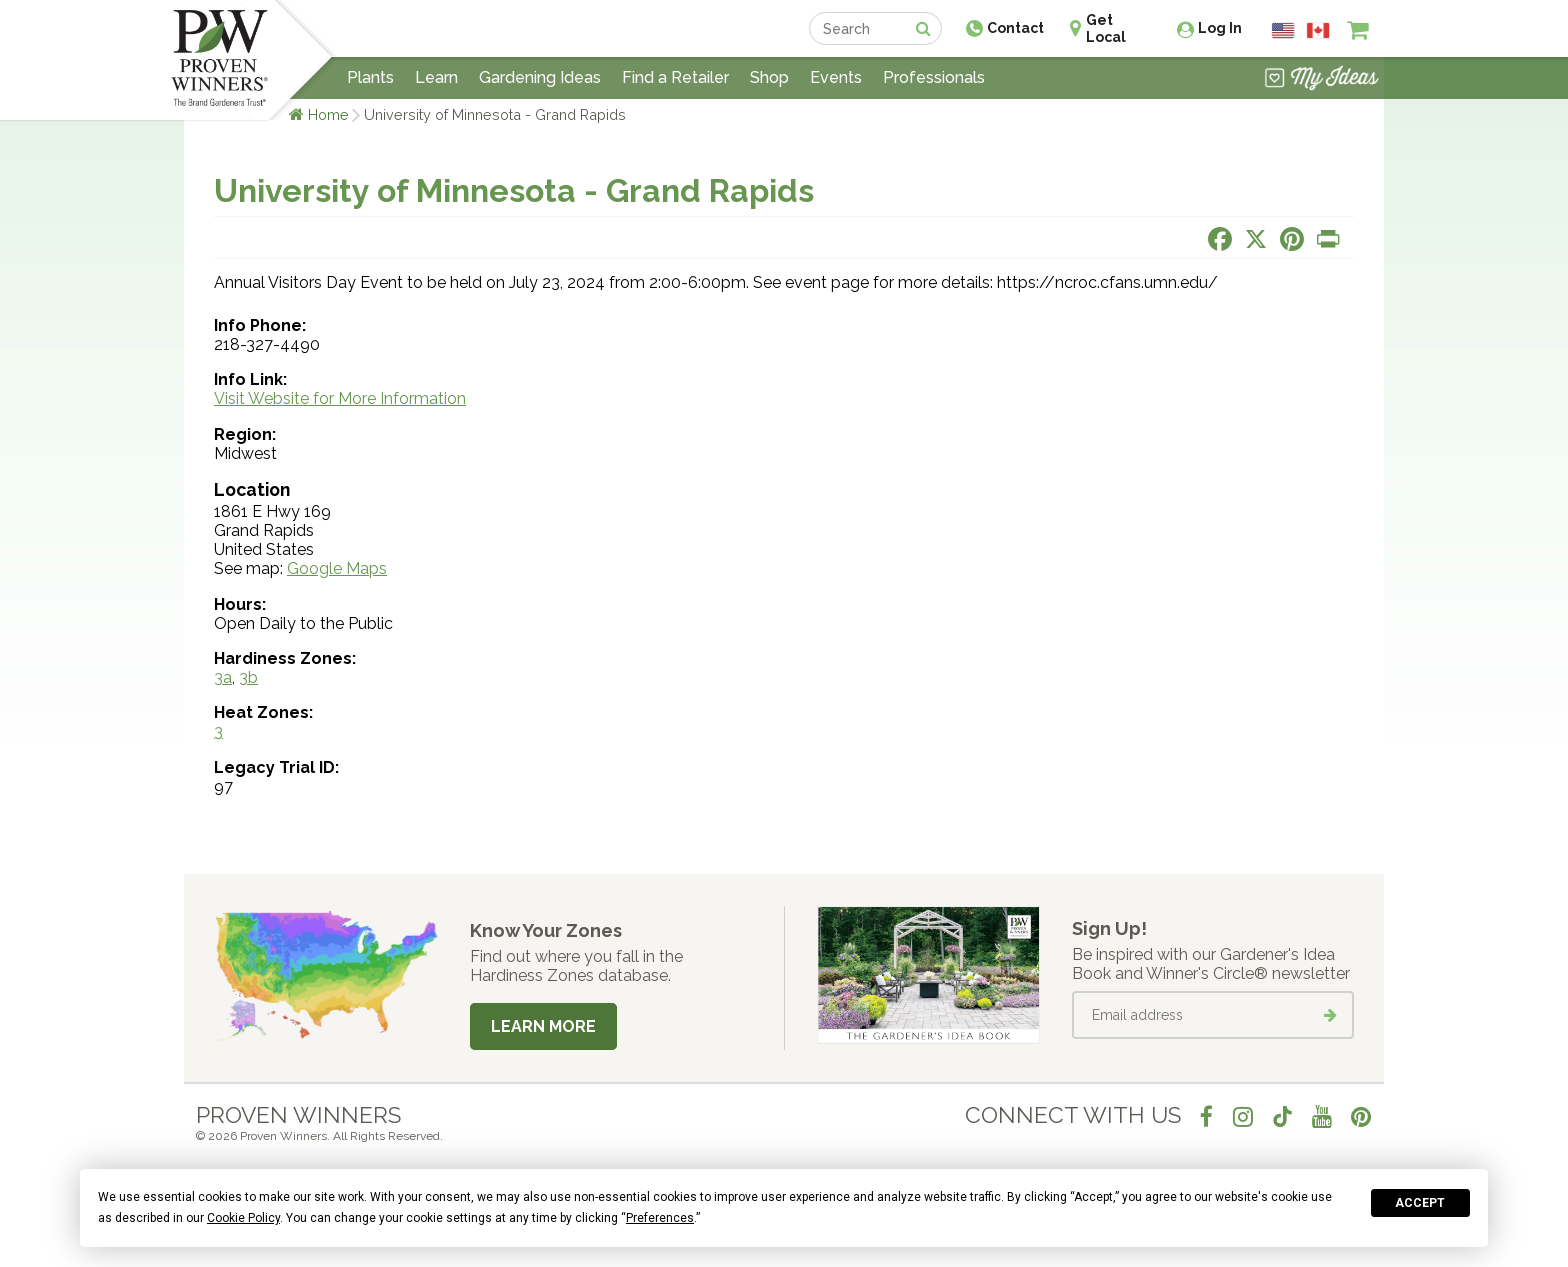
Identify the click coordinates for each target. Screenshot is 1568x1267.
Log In (1220, 28)
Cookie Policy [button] (243, 1218)
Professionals (934, 77)
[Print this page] (1328, 239)
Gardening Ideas (540, 77)
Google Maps (337, 568)
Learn (436, 77)
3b (248, 677)
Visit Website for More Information (340, 398)
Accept (1420, 1203)
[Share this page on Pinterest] (1292, 239)
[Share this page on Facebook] (1220, 239)
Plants (370, 77)
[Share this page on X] (1256, 239)
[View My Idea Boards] (1321, 80)
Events (836, 77)
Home (328, 114)
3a (223, 677)
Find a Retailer (675, 77)
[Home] (219, 60)
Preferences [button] (660, 1218)
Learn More (543, 1026)
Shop (769, 77)
